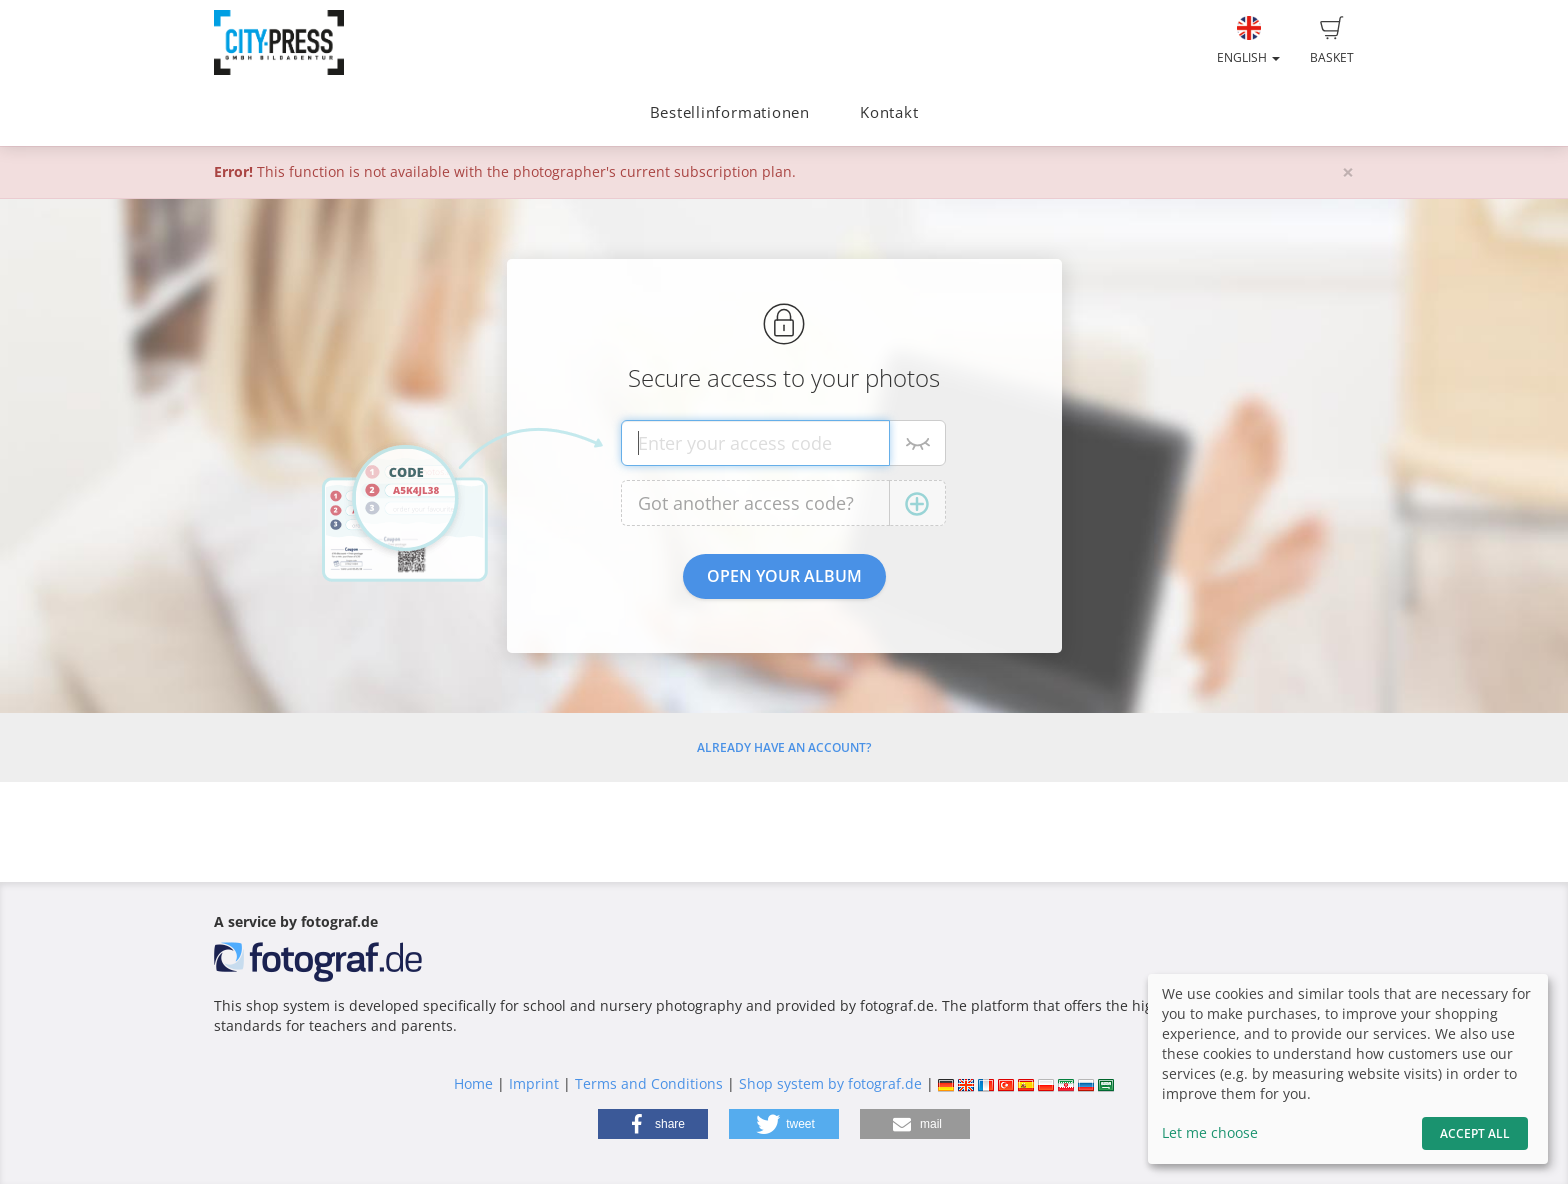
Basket (1332, 41)
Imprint (534, 1083)
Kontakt (889, 112)
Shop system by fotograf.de (830, 1083)
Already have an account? (784, 747)
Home (473, 1083)
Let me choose (1210, 1132)
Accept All (1475, 1133)
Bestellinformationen (730, 112)
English (1248, 41)
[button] (653, 1124)
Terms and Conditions (649, 1083)
